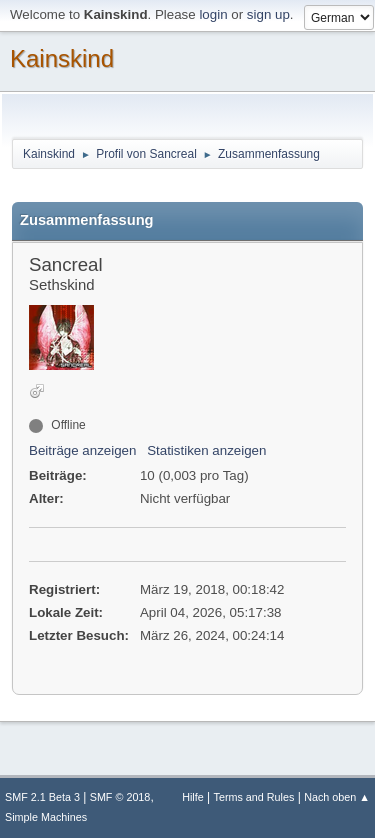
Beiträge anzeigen (82, 450)
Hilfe (193, 797)
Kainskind (62, 58)
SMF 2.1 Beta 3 (42, 797)
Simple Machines (46, 817)
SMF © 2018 (120, 797)
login (213, 14)
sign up (268, 14)
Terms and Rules (254, 797)
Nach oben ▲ (337, 797)
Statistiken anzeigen (206, 450)
